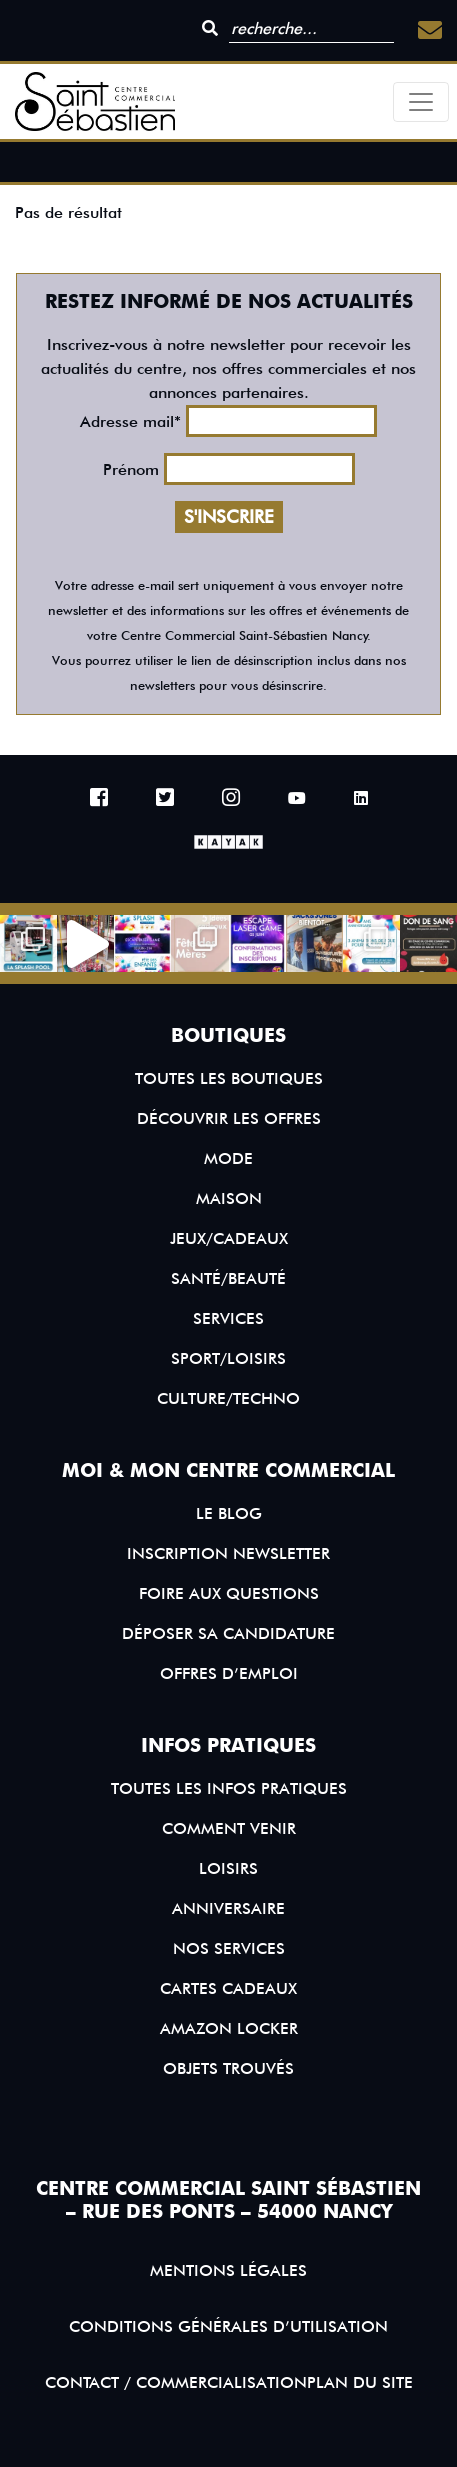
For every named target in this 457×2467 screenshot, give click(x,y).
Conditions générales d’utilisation (228, 2326)
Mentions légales (228, 2270)
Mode (228, 1158)
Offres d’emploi (229, 1673)
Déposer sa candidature (228, 1633)
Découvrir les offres (229, 1118)
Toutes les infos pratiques (229, 1788)
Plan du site (360, 2382)
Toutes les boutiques (229, 1078)
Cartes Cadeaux (228, 1988)
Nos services (229, 1948)
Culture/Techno (228, 1398)
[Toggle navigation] (421, 102)
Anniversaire (228, 1908)
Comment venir (229, 1828)
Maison (229, 1198)
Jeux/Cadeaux (229, 1238)
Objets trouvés (228, 2068)
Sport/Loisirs (228, 1358)
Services (228, 1318)
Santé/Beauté (228, 1278)
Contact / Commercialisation (176, 2382)
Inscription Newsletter (228, 1553)
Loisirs (228, 1868)
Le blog (229, 1513)
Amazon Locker (229, 2028)
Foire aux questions (229, 1593)
